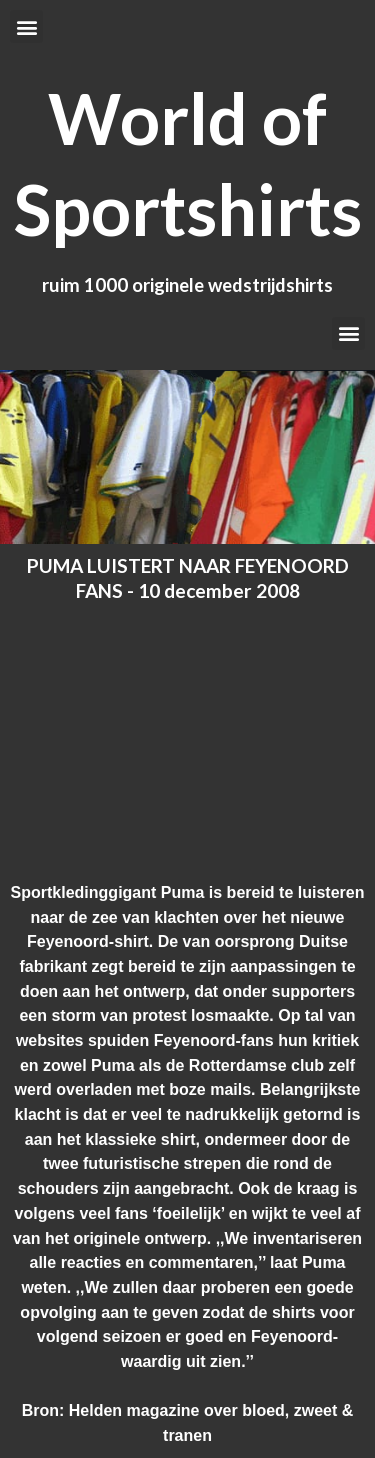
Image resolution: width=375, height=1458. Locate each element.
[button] (26, 26)
